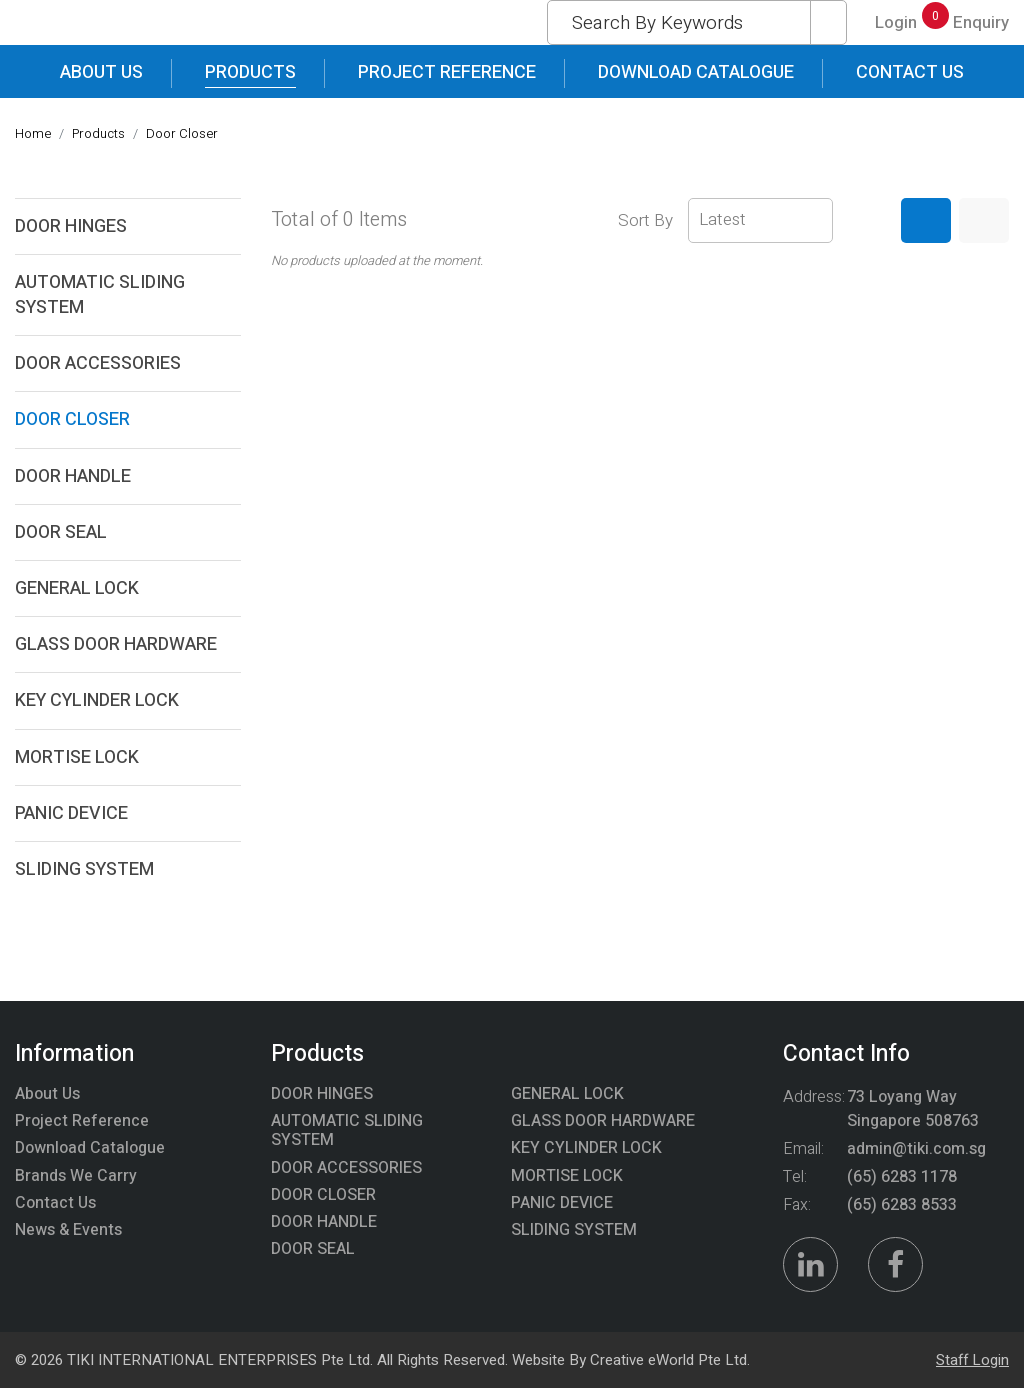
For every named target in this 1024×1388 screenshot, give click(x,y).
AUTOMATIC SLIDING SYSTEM (100, 295)
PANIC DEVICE (71, 813)
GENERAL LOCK (77, 588)
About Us (101, 72)
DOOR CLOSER (72, 419)
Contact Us (910, 72)
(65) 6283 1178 (902, 1177)
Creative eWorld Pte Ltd (668, 1360)
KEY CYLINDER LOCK (97, 700)
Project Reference (447, 72)
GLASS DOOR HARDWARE (116, 644)
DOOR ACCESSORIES (98, 363)
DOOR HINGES (71, 226)
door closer (182, 133)
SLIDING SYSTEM (84, 869)
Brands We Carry (76, 1176)
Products (250, 72)
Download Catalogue (696, 72)
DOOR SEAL (61, 532)
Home (33, 133)
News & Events (68, 1230)
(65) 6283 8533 (902, 1205)
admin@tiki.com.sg (916, 1149)
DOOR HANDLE (73, 476)
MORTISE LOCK (77, 757)
